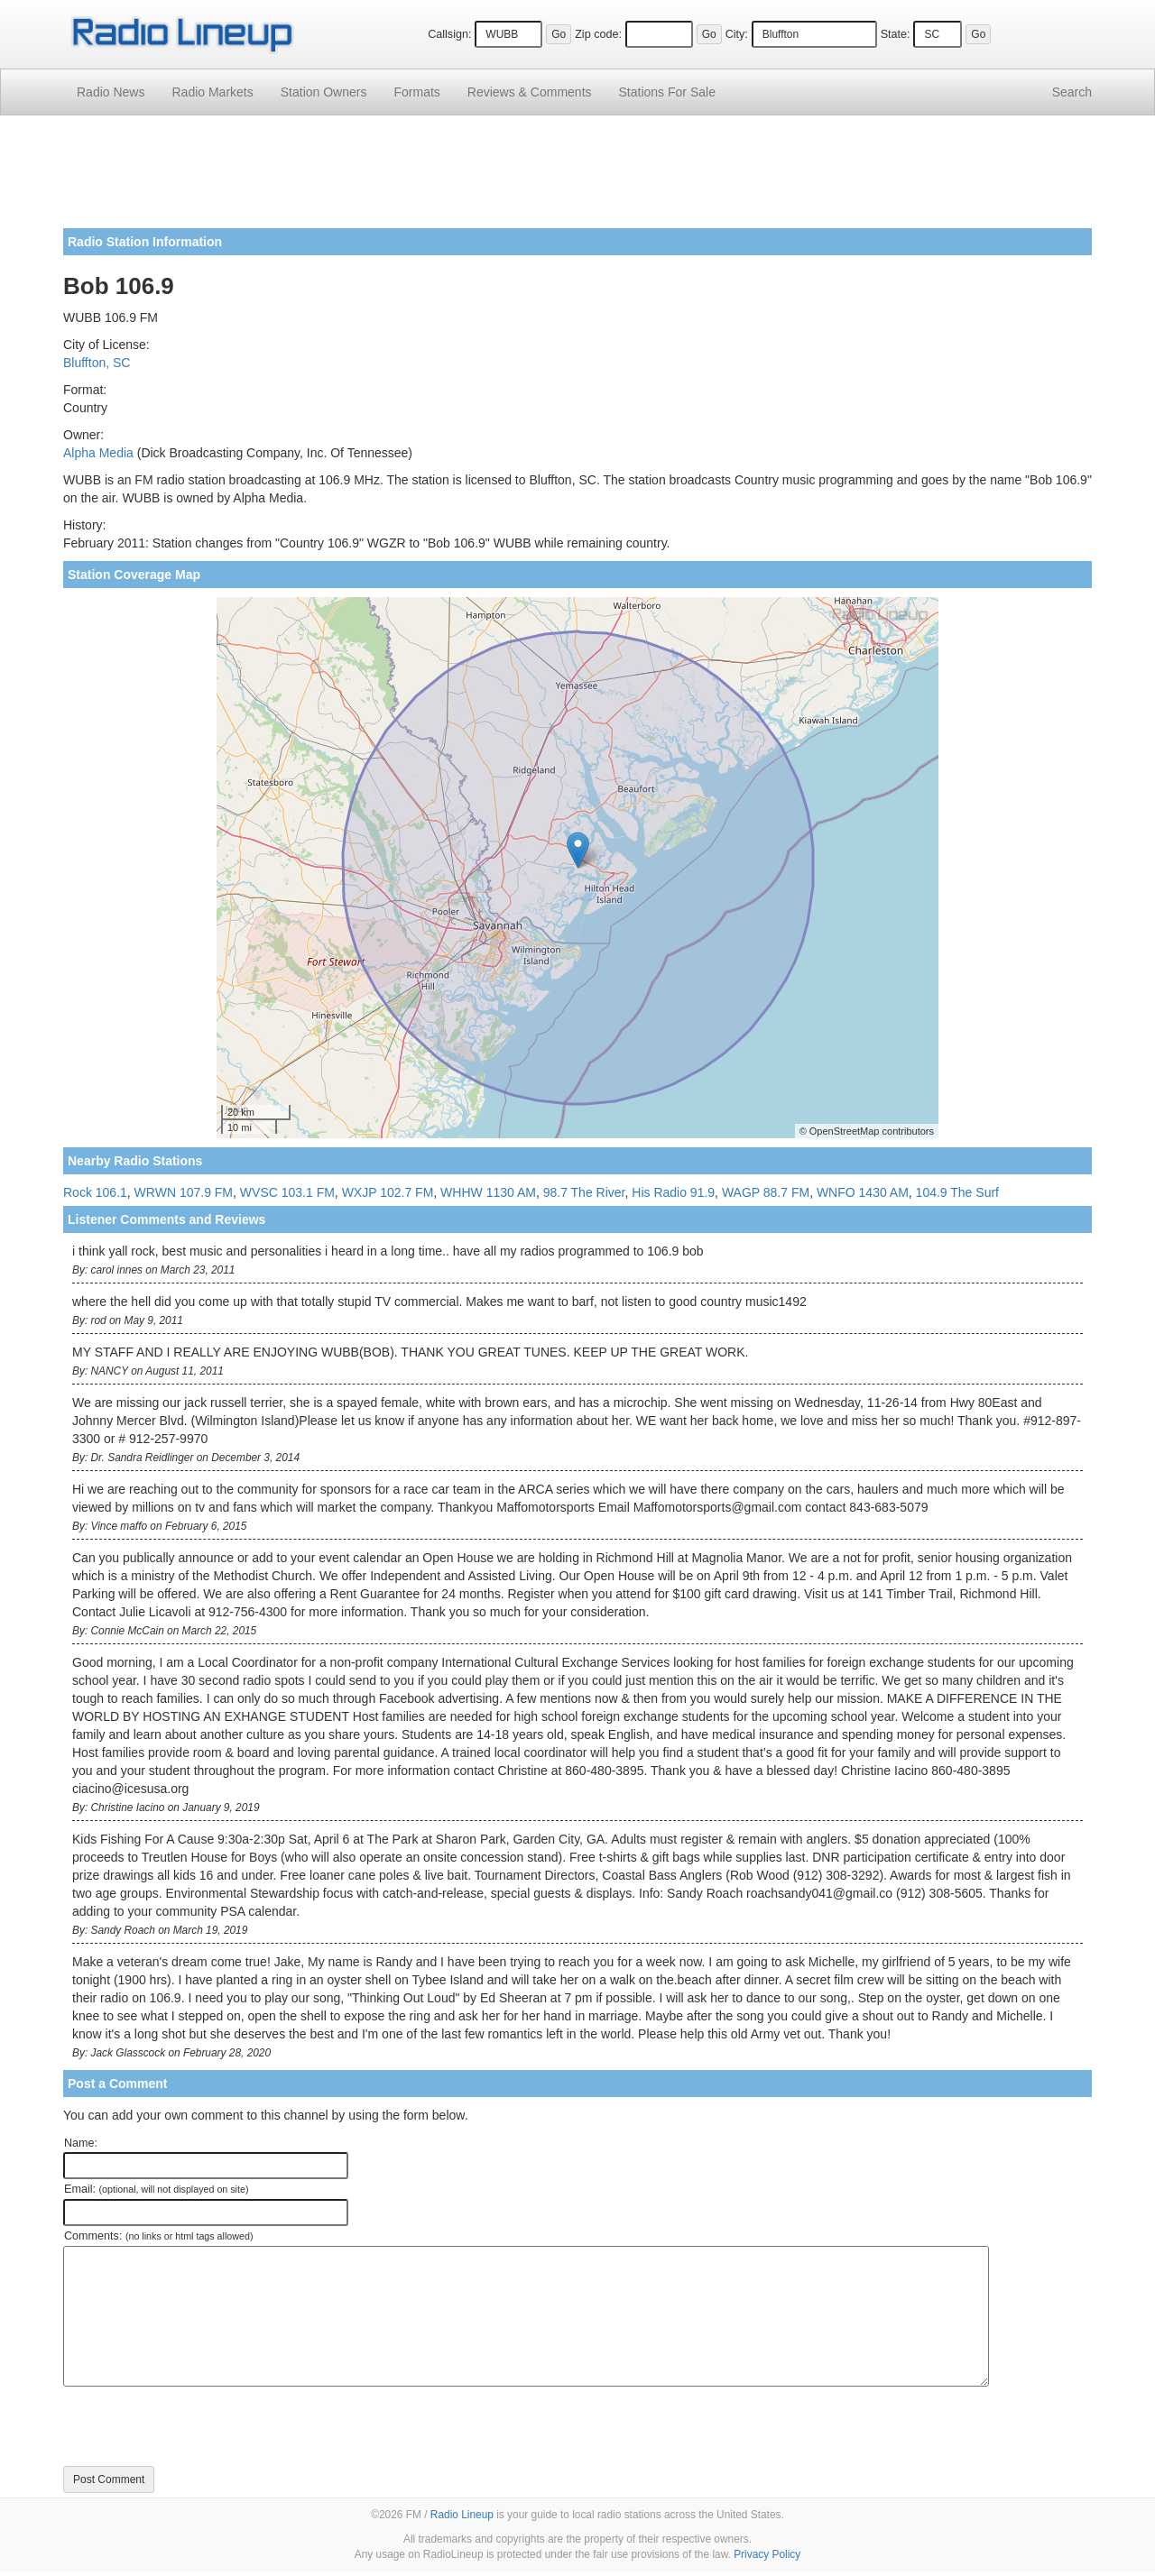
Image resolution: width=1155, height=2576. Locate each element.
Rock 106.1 (95, 1192)
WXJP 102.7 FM (388, 1192)
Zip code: (598, 34)
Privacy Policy (767, 2554)
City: (736, 34)
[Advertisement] (577, 178)
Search (1072, 92)
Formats (416, 92)
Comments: (158, 2236)
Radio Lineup (462, 2514)
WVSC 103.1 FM (287, 1192)
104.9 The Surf (957, 1192)
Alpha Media (98, 453)
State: (895, 34)
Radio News (110, 92)
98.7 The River (584, 1192)
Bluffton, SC (96, 362)
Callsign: (449, 34)
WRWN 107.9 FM (183, 1192)
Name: (80, 2143)
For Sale (667, 92)
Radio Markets (212, 92)
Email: (156, 2189)
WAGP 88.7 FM (765, 1192)
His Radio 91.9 (673, 1192)
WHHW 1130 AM (488, 1192)
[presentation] (200, 2426)
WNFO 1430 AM (863, 1192)
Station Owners (324, 92)
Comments (529, 92)
